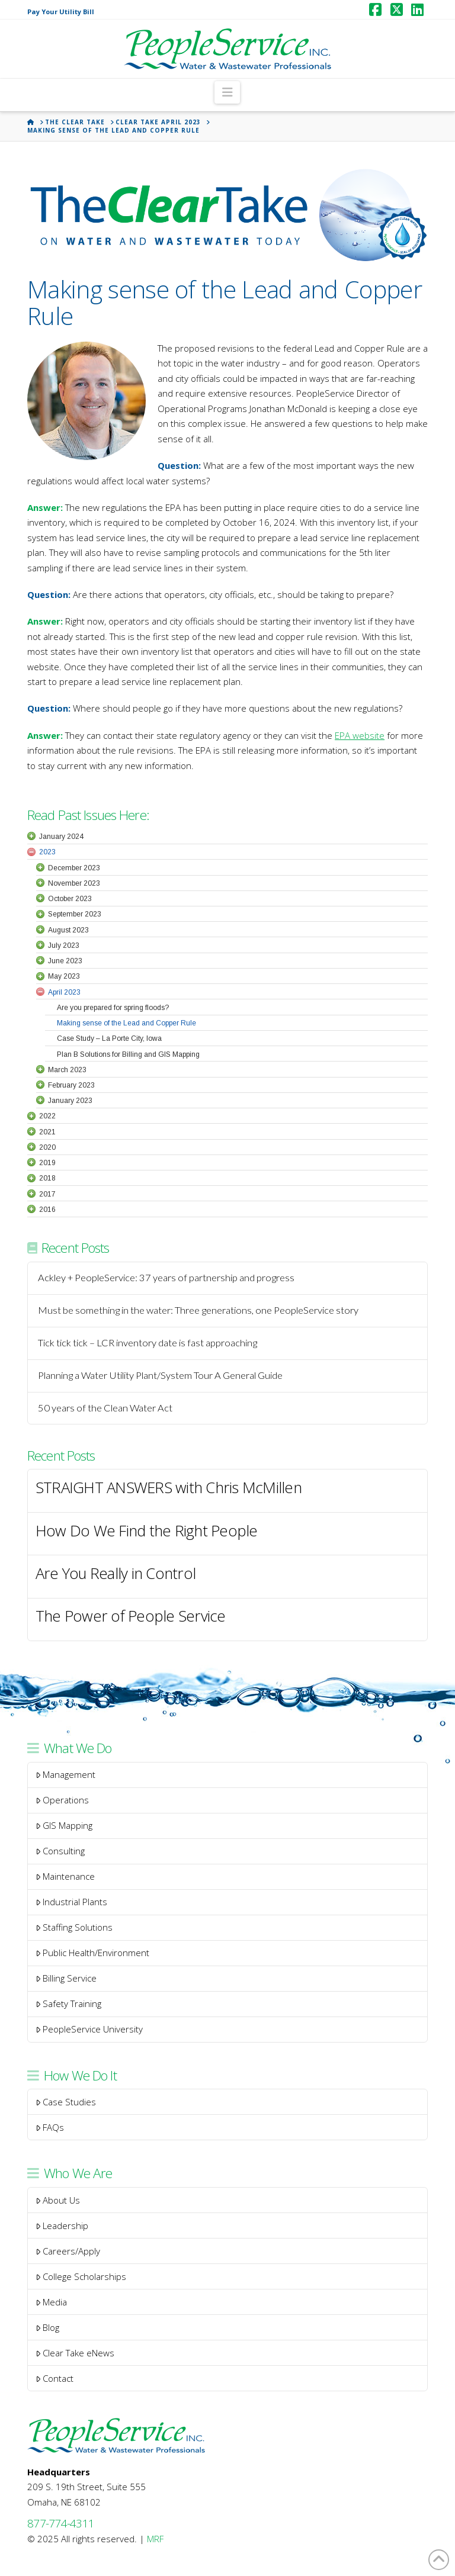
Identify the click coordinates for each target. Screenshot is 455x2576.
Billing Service (66, 1978)
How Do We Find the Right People (147, 1531)
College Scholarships (81, 2276)
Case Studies (66, 2102)
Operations (62, 1800)
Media (52, 2302)
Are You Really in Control (116, 1574)
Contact (55, 2378)
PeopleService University (89, 2029)
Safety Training (69, 2003)
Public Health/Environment (93, 1952)
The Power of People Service (131, 1616)
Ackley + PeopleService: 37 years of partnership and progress (166, 1278)
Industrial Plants (72, 1902)
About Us (58, 2200)
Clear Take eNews (75, 2353)
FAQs (50, 2127)
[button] (227, 92)
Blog (48, 2327)
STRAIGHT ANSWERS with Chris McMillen (169, 1488)
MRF (155, 2539)
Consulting (60, 1851)
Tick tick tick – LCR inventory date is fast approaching (147, 1343)
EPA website (359, 735)
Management (66, 1774)
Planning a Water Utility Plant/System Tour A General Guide (160, 1375)
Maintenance (65, 1876)
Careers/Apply (68, 2251)
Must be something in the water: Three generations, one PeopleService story (198, 1310)
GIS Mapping (64, 1825)
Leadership (62, 2225)
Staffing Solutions (74, 1927)
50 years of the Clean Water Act (105, 1408)
